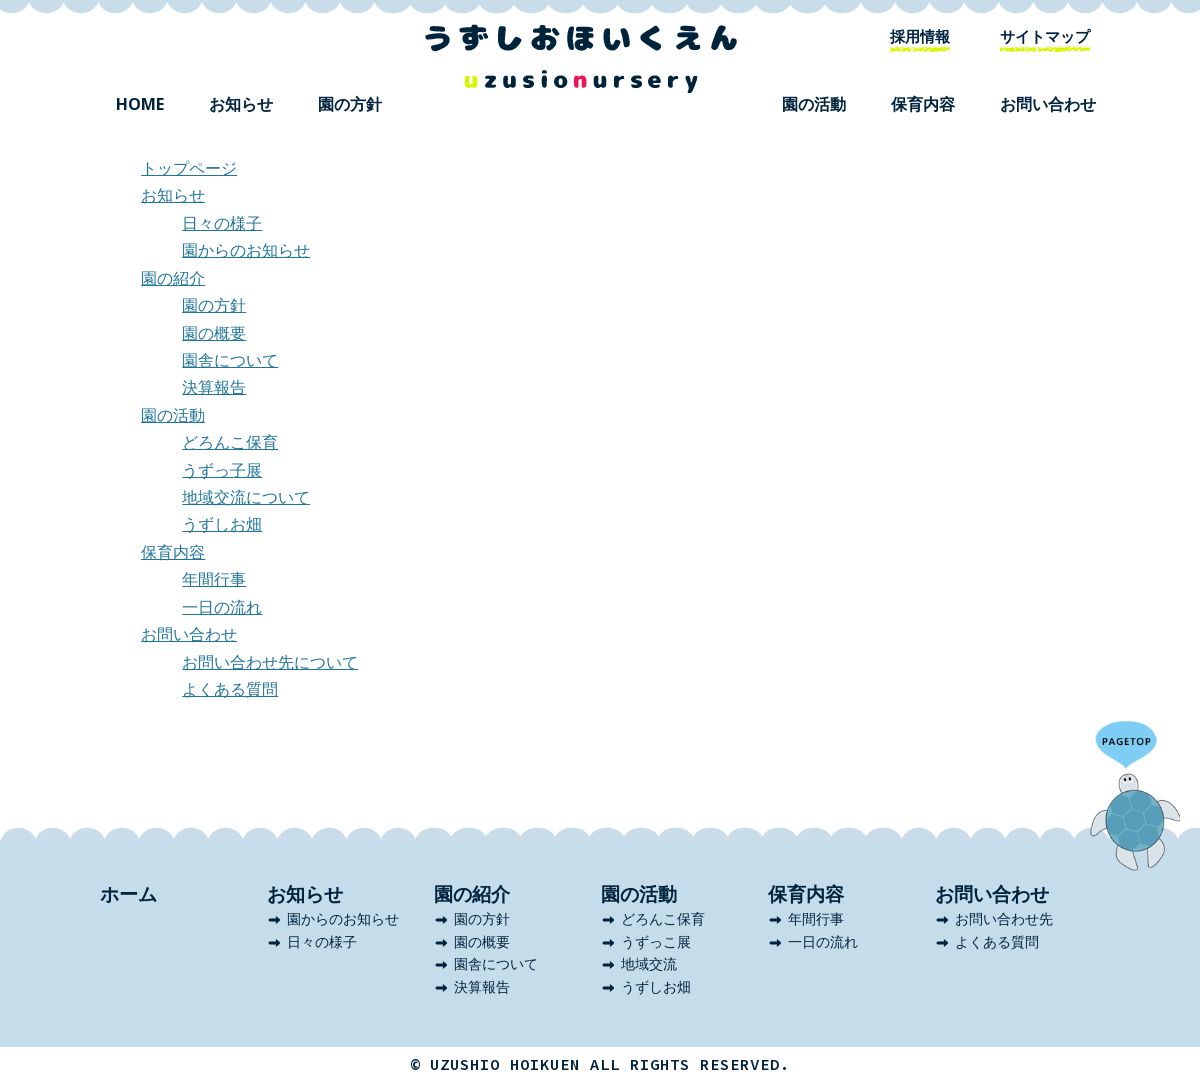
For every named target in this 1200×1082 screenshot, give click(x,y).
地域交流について (246, 497)
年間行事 (214, 579)
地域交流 (649, 963)
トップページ (189, 168)
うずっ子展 (222, 470)
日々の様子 (222, 223)
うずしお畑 (222, 524)
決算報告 (214, 387)
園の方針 (350, 104)
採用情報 (920, 36)
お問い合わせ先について (270, 662)
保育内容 (923, 104)
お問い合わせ (1048, 104)
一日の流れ (222, 607)
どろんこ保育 (230, 442)
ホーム (128, 894)
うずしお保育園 (581, 58)
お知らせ (241, 104)
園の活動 (814, 104)
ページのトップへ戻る (1135, 796)
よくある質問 (230, 689)
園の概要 (214, 333)
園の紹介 (173, 278)
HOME (140, 104)
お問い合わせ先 (1004, 918)
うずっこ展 (656, 941)
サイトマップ (1045, 36)
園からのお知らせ (246, 250)
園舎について (230, 360)
